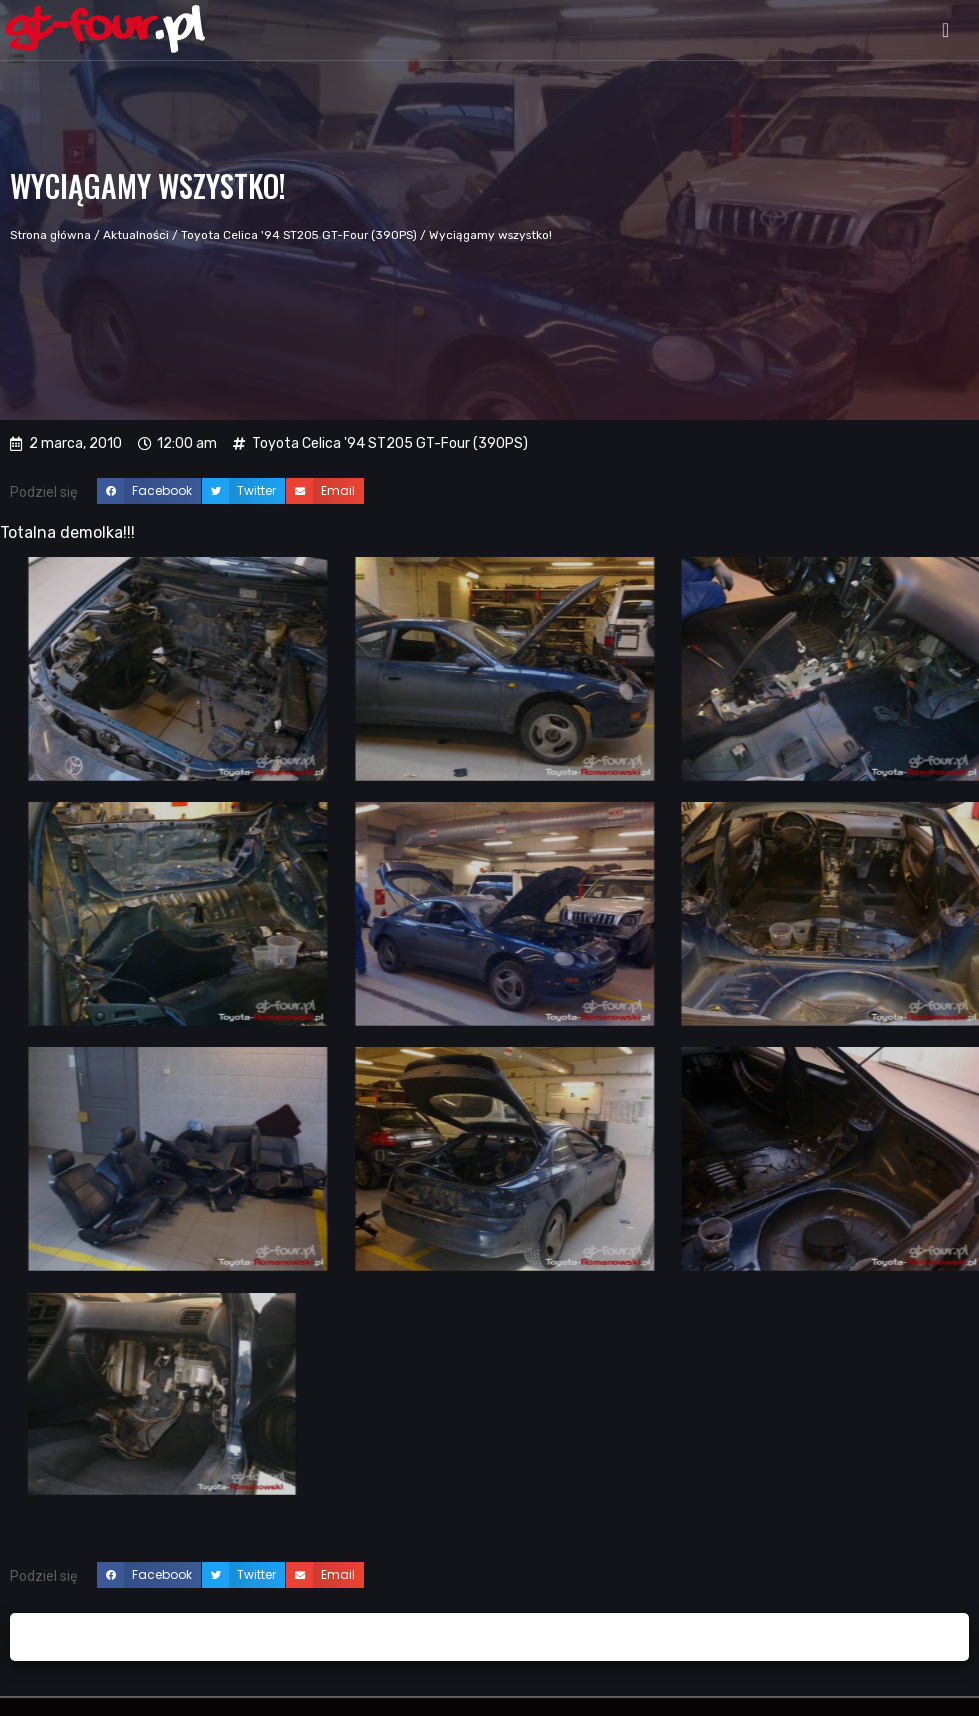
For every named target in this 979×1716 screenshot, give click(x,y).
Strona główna (50, 235)
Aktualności (136, 235)
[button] (945, 30)
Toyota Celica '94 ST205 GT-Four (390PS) (299, 235)
